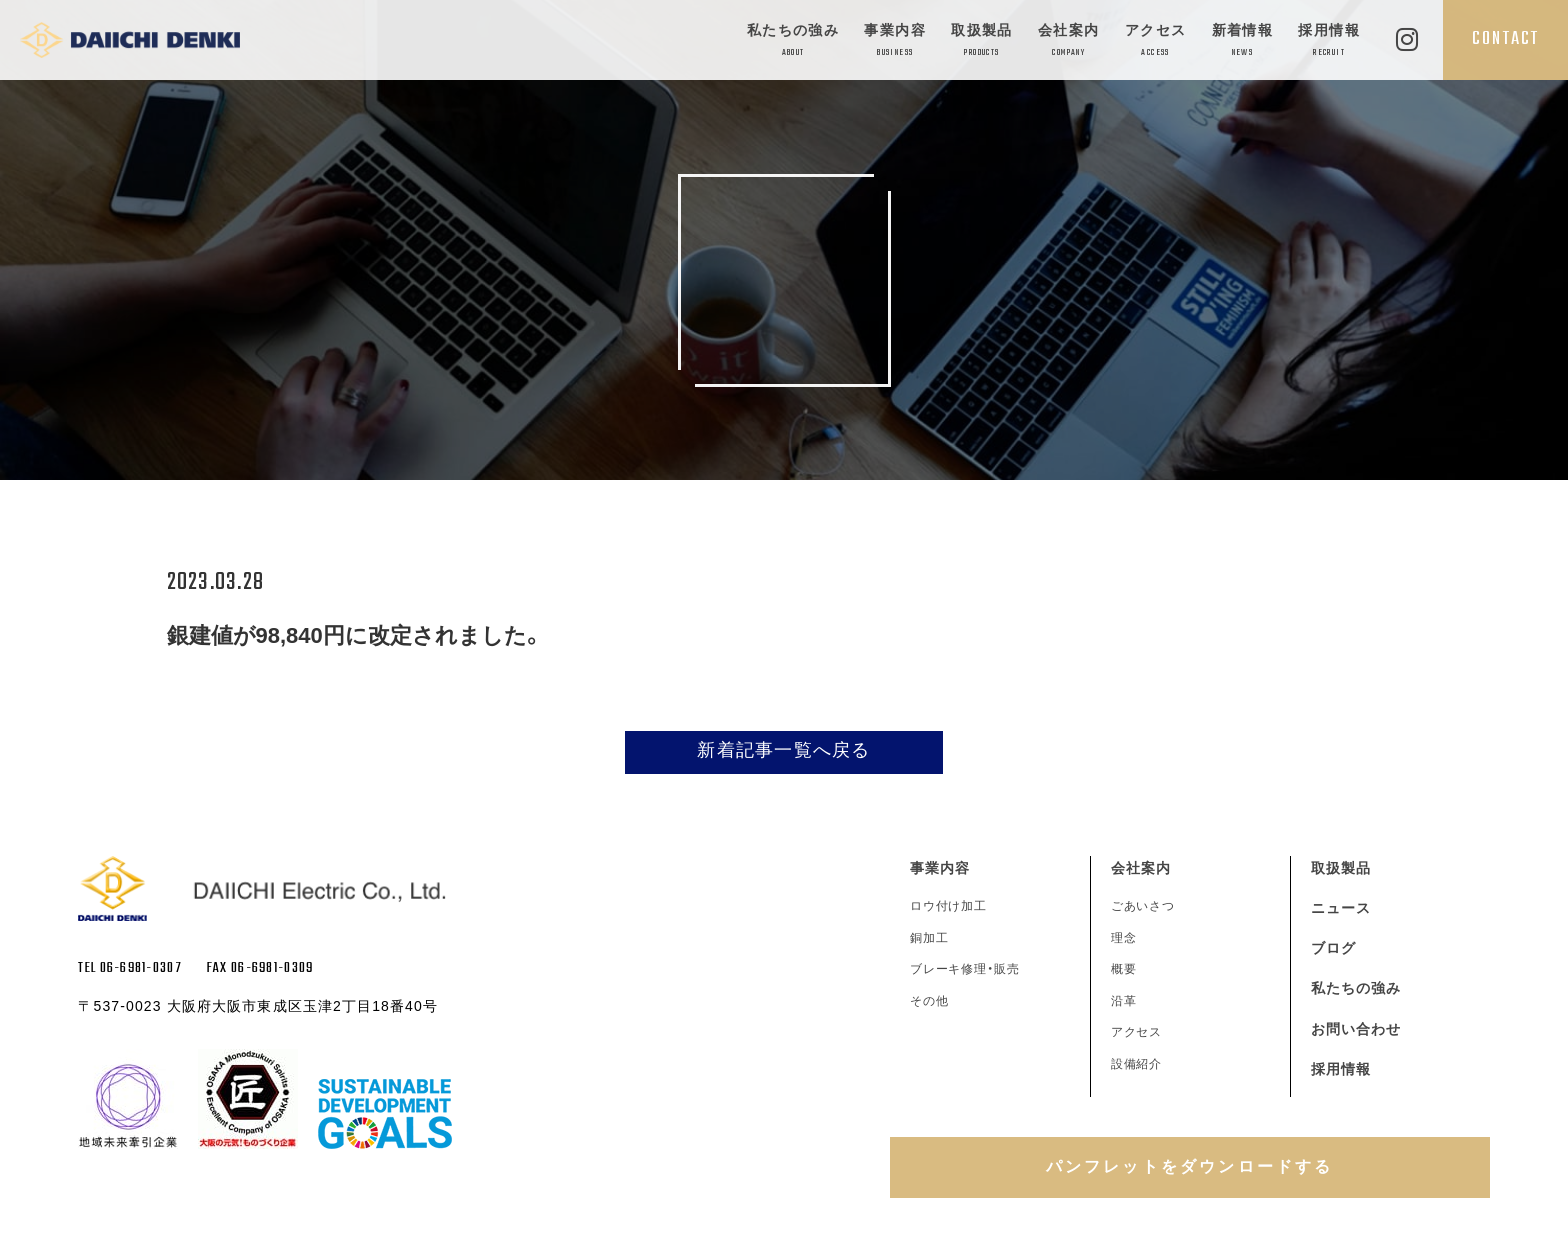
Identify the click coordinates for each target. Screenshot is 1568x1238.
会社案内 (1069, 41)
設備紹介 (1137, 1064)
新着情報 (1243, 41)
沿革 (1124, 1001)
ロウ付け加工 (949, 906)
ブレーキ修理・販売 (965, 969)
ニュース (1341, 908)
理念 (1124, 938)
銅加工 (929, 938)
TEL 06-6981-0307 (129, 968)
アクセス (1156, 41)
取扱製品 (982, 41)
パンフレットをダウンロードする (1190, 1166)
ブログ (1333, 948)
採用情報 (1329, 41)
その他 (929, 1001)
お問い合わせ (1356, 1029)
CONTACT (1505, 39)
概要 (1124, 969)
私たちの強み (793, 41)
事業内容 (895, 41)
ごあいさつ (1143, 906)
